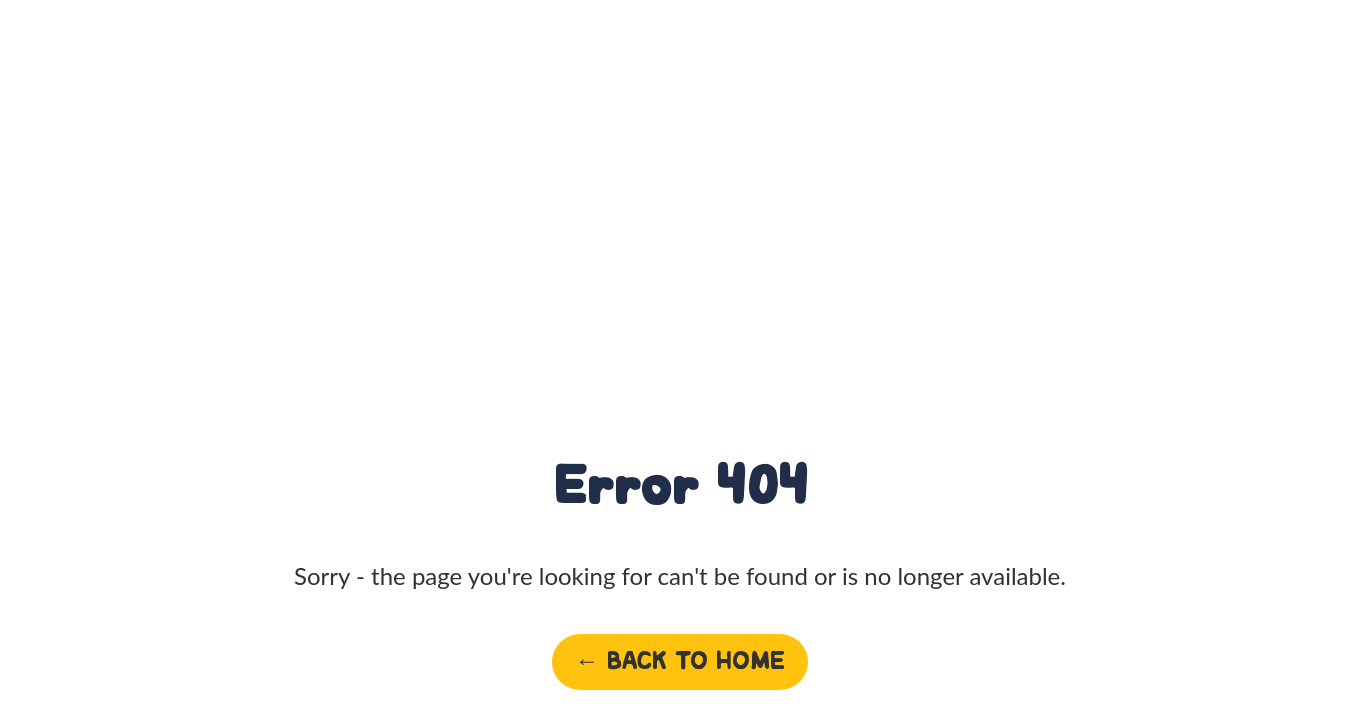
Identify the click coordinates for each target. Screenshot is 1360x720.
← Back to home (680, 661)
